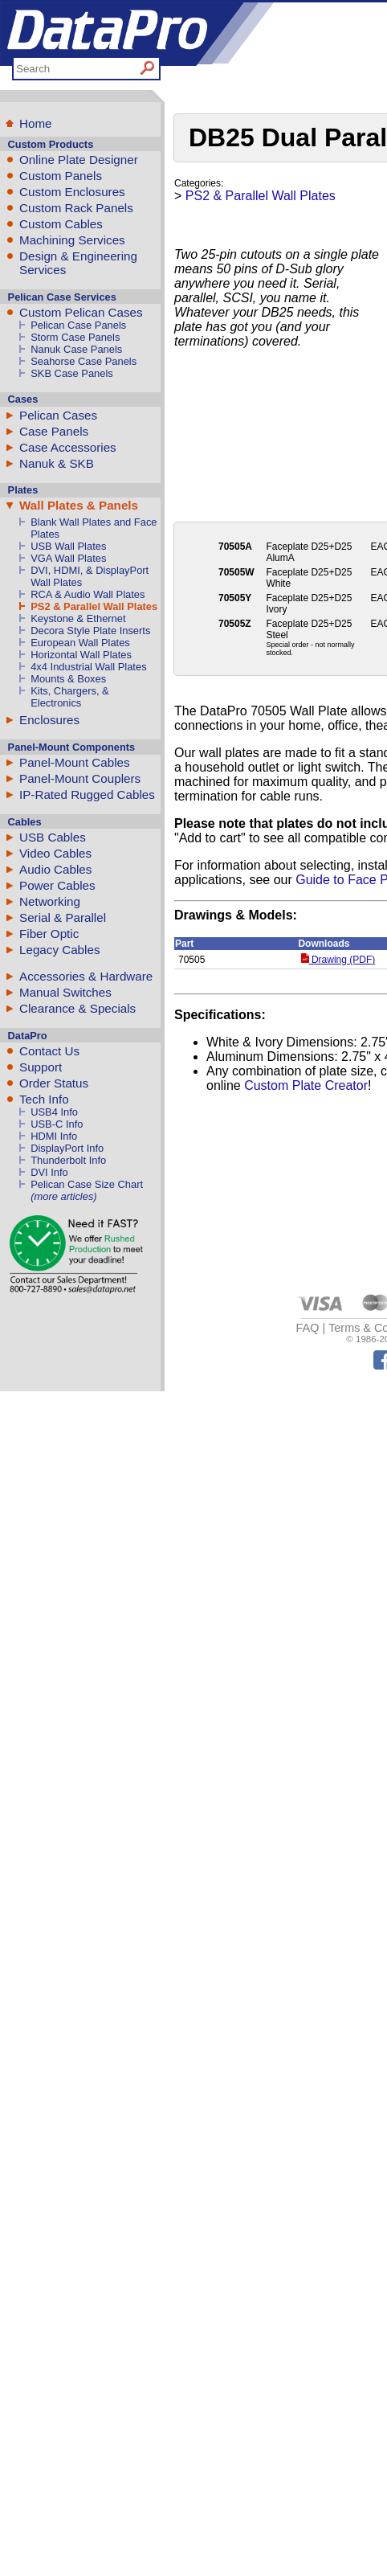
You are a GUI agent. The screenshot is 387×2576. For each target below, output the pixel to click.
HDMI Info (54, 1136)
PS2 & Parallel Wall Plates (94, 606)
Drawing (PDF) (338, 959)
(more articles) (63, 1196)
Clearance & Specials (77, 1008)
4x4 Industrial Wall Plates (88, 667)
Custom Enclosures (72, 192)
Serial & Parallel (62, 917)
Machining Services (72, 240)
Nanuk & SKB (56, 463)
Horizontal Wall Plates (81, 655)
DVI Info (49, 1172)
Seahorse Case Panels (83, 361)
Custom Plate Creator (306, 1085)
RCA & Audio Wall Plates (88, 594)
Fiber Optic (49, 933)
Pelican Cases (58, 415)
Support (40, 1067)
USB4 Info (54, 1112)
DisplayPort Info (67, 1148)
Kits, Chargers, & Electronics (70, 697)
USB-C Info (57, 1124)
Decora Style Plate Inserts (90, 631)
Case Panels (53, 431)
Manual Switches (65, 992)
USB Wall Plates (68, 546)
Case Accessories (67, 447)
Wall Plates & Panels (78, 505)
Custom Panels (60, 175)
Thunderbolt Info (68, 1160)
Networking (49, 901)
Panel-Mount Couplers (80, 778)
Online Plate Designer (78, 159)
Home (35, 123)
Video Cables (55, 853)
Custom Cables (61, 224)
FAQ (308, 1327)
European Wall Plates (80, 643)
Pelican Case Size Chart (87, 1184)
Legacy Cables (59, 949)
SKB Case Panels (72, 373)
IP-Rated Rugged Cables (87, 794)
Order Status (53, 1083)
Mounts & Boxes (68, 679)
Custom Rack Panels (76, 208)
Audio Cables (55, 869)
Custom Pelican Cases (81, 312)
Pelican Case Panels (78, 325)
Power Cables (57, 885)
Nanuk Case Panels (76, 349)
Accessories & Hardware (86, 976)
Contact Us (49, 1051)
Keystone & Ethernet (78, 618)
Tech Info (44, 1099)
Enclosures (49, 720)
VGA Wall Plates (68, 558)
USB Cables (52, 837)
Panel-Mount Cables (74, 762)
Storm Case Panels (75, 337)
